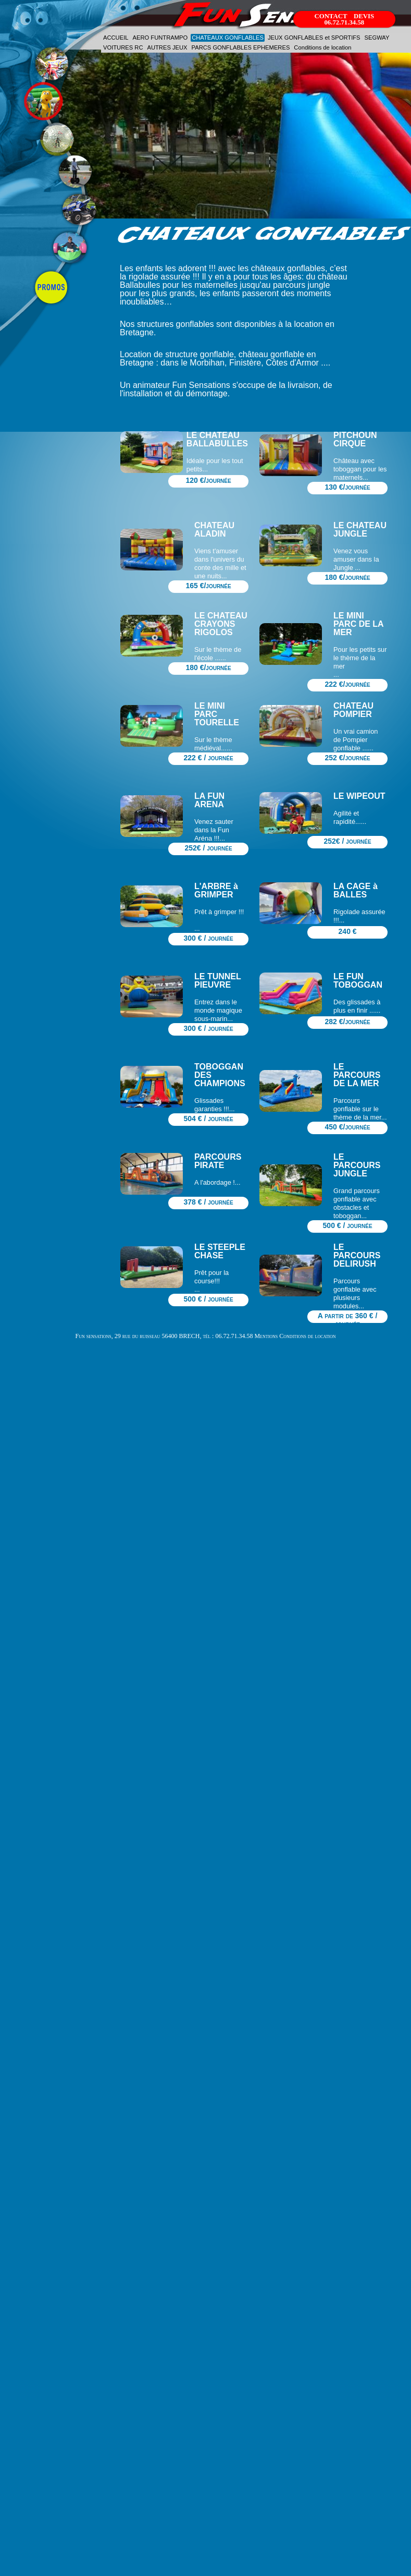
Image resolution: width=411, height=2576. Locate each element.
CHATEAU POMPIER (353, 710)
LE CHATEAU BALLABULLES (217, 439)
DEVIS (364, 16)
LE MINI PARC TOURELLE (216, 714)
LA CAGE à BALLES (355, 890)
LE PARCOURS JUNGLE (356, 1165)
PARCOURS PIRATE (217, 1161)
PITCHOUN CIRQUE (355, 439)
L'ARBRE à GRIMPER (216, 890)
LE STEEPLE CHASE (219, 1251)
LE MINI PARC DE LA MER (358, 624)
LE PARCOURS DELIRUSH (356, 1255)
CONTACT (331, 16)
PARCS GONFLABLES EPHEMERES (241, 47)
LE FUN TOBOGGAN (357, 980)
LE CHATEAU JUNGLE (360, 529)
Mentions (266, 1336)
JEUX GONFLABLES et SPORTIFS (314, 37)
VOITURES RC (123, 47)
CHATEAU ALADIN (214, 529)
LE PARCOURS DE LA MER (356, 1075)
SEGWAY (377, 37)
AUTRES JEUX (167, 47)
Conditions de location (322, 47)
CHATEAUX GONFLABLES (228, 37)
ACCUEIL (116, 37)
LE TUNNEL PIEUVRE (217, 980)
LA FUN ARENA (209, 800)
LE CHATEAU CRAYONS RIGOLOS (220, 624)
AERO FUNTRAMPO (160, 37)
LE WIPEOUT (359, 796)
